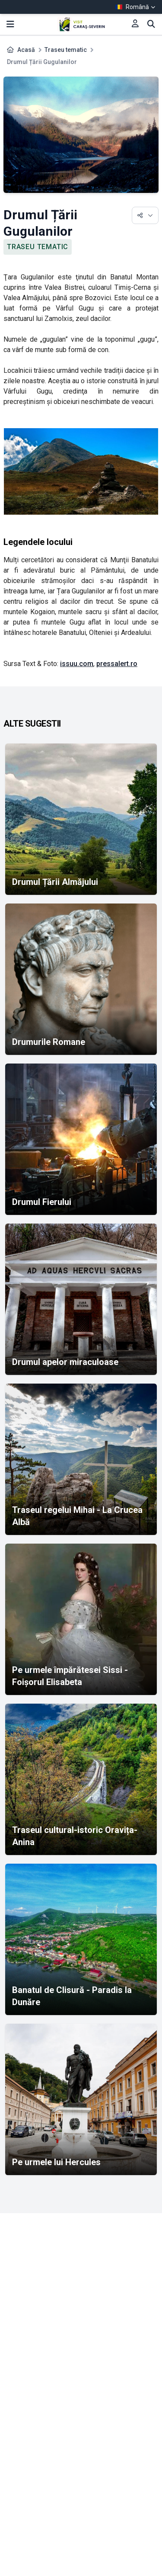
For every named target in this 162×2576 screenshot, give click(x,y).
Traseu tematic (65, 49)
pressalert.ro (116, 664)
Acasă (26, 49)
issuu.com (76, 664)
